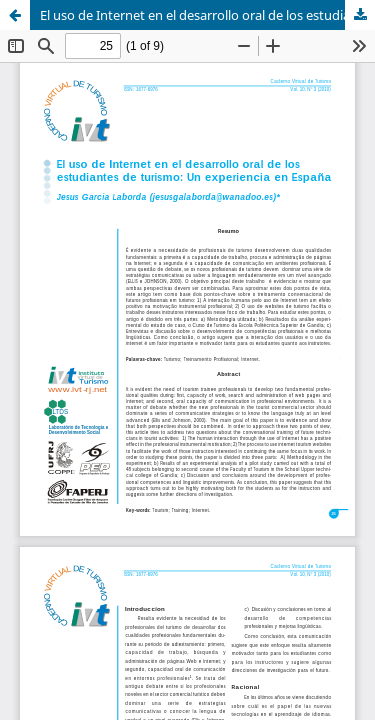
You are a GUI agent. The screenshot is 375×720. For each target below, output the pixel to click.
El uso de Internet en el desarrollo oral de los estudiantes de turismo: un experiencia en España (207, 15)
